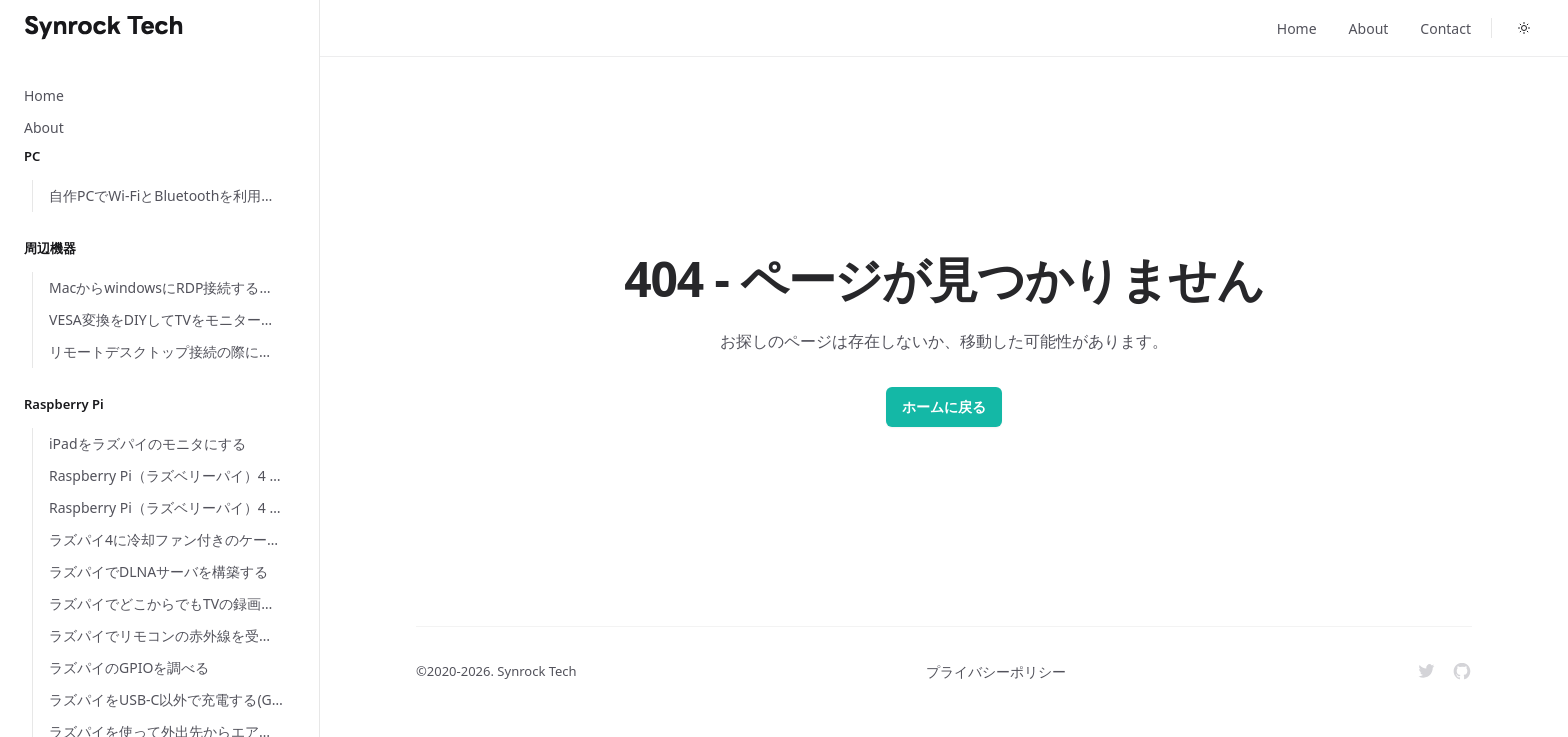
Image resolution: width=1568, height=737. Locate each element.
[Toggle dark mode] (1524, 28)
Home (1297, 28)
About (1369, 28)
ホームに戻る (944, 406)
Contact (1445, 28)
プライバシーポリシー (996, 671)
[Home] (104, 28)
